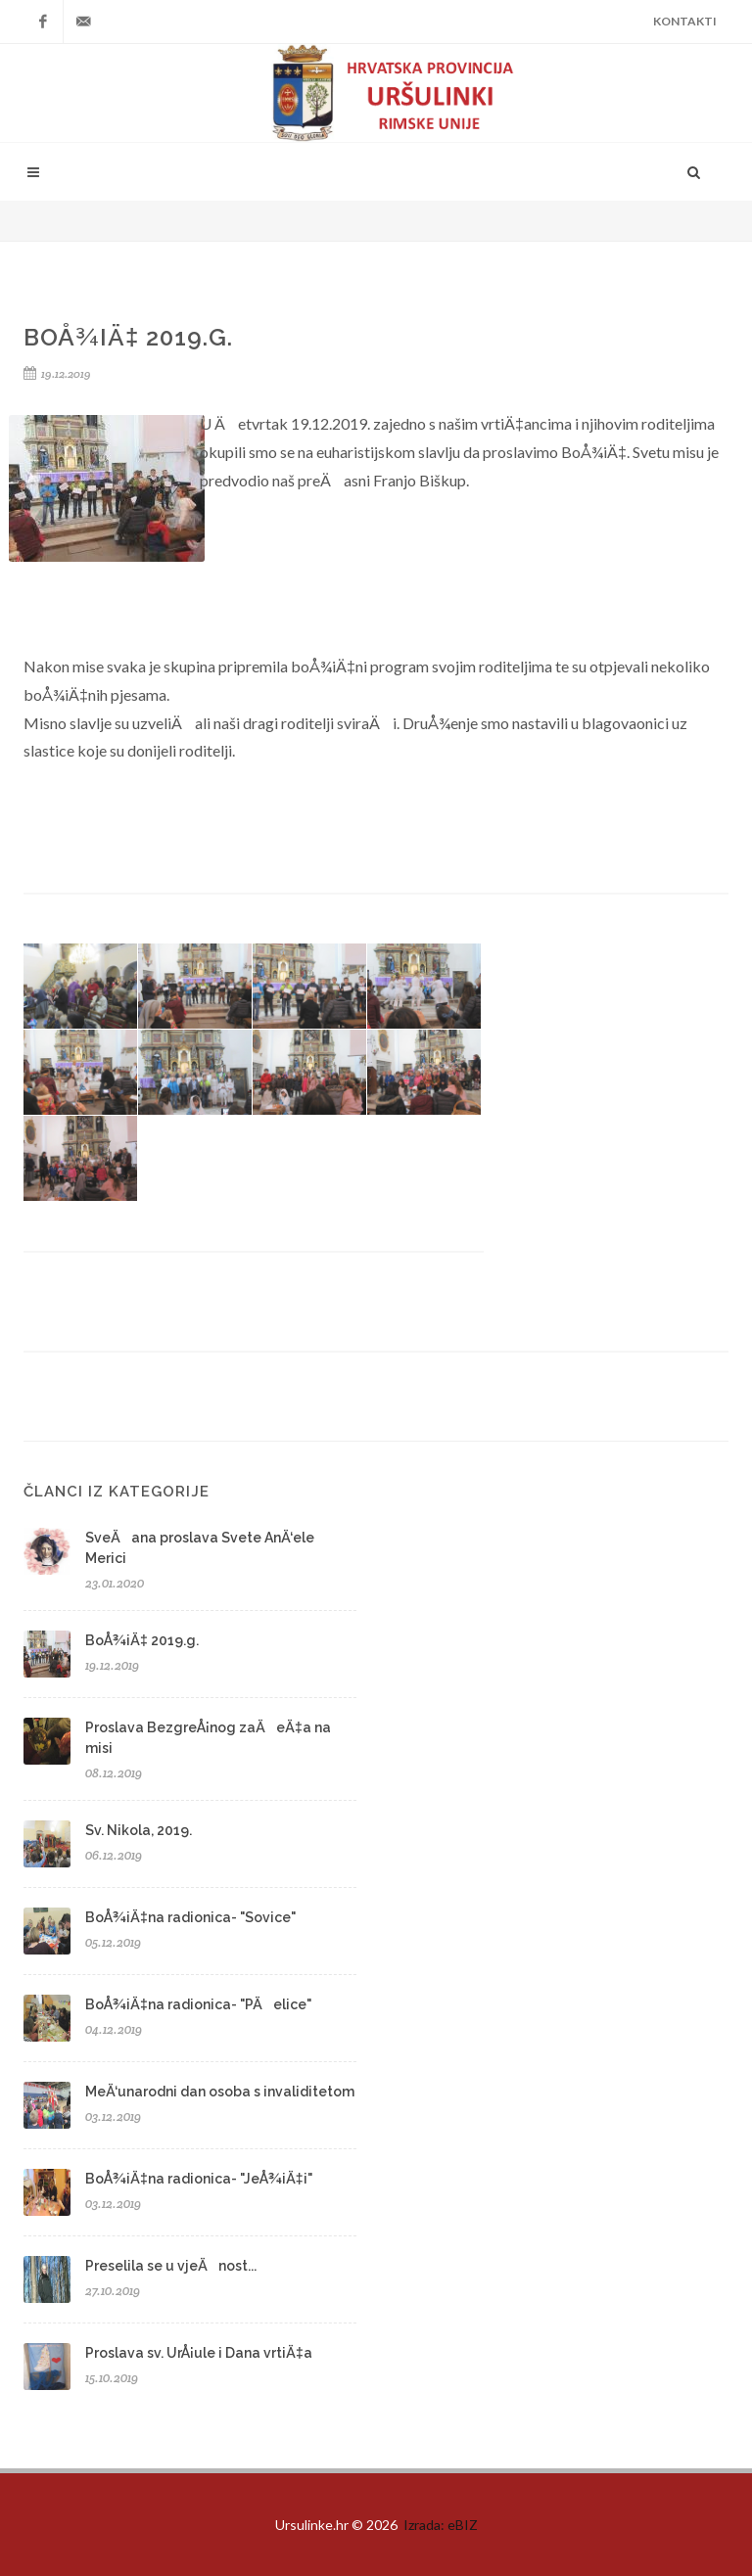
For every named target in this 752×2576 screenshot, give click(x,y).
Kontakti (685, 21)
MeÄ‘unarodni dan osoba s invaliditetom (219, 2091)
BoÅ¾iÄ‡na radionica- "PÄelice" (198, 2004)
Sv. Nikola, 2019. (138, 1830)
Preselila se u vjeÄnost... (171, 2266)
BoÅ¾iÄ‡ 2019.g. (142, 1640)
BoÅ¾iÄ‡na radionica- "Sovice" (190, 1917)
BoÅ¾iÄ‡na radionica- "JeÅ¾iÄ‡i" (198, 2178)
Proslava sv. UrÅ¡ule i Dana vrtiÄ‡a (198, 2353)
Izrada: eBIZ (440, 2524)
